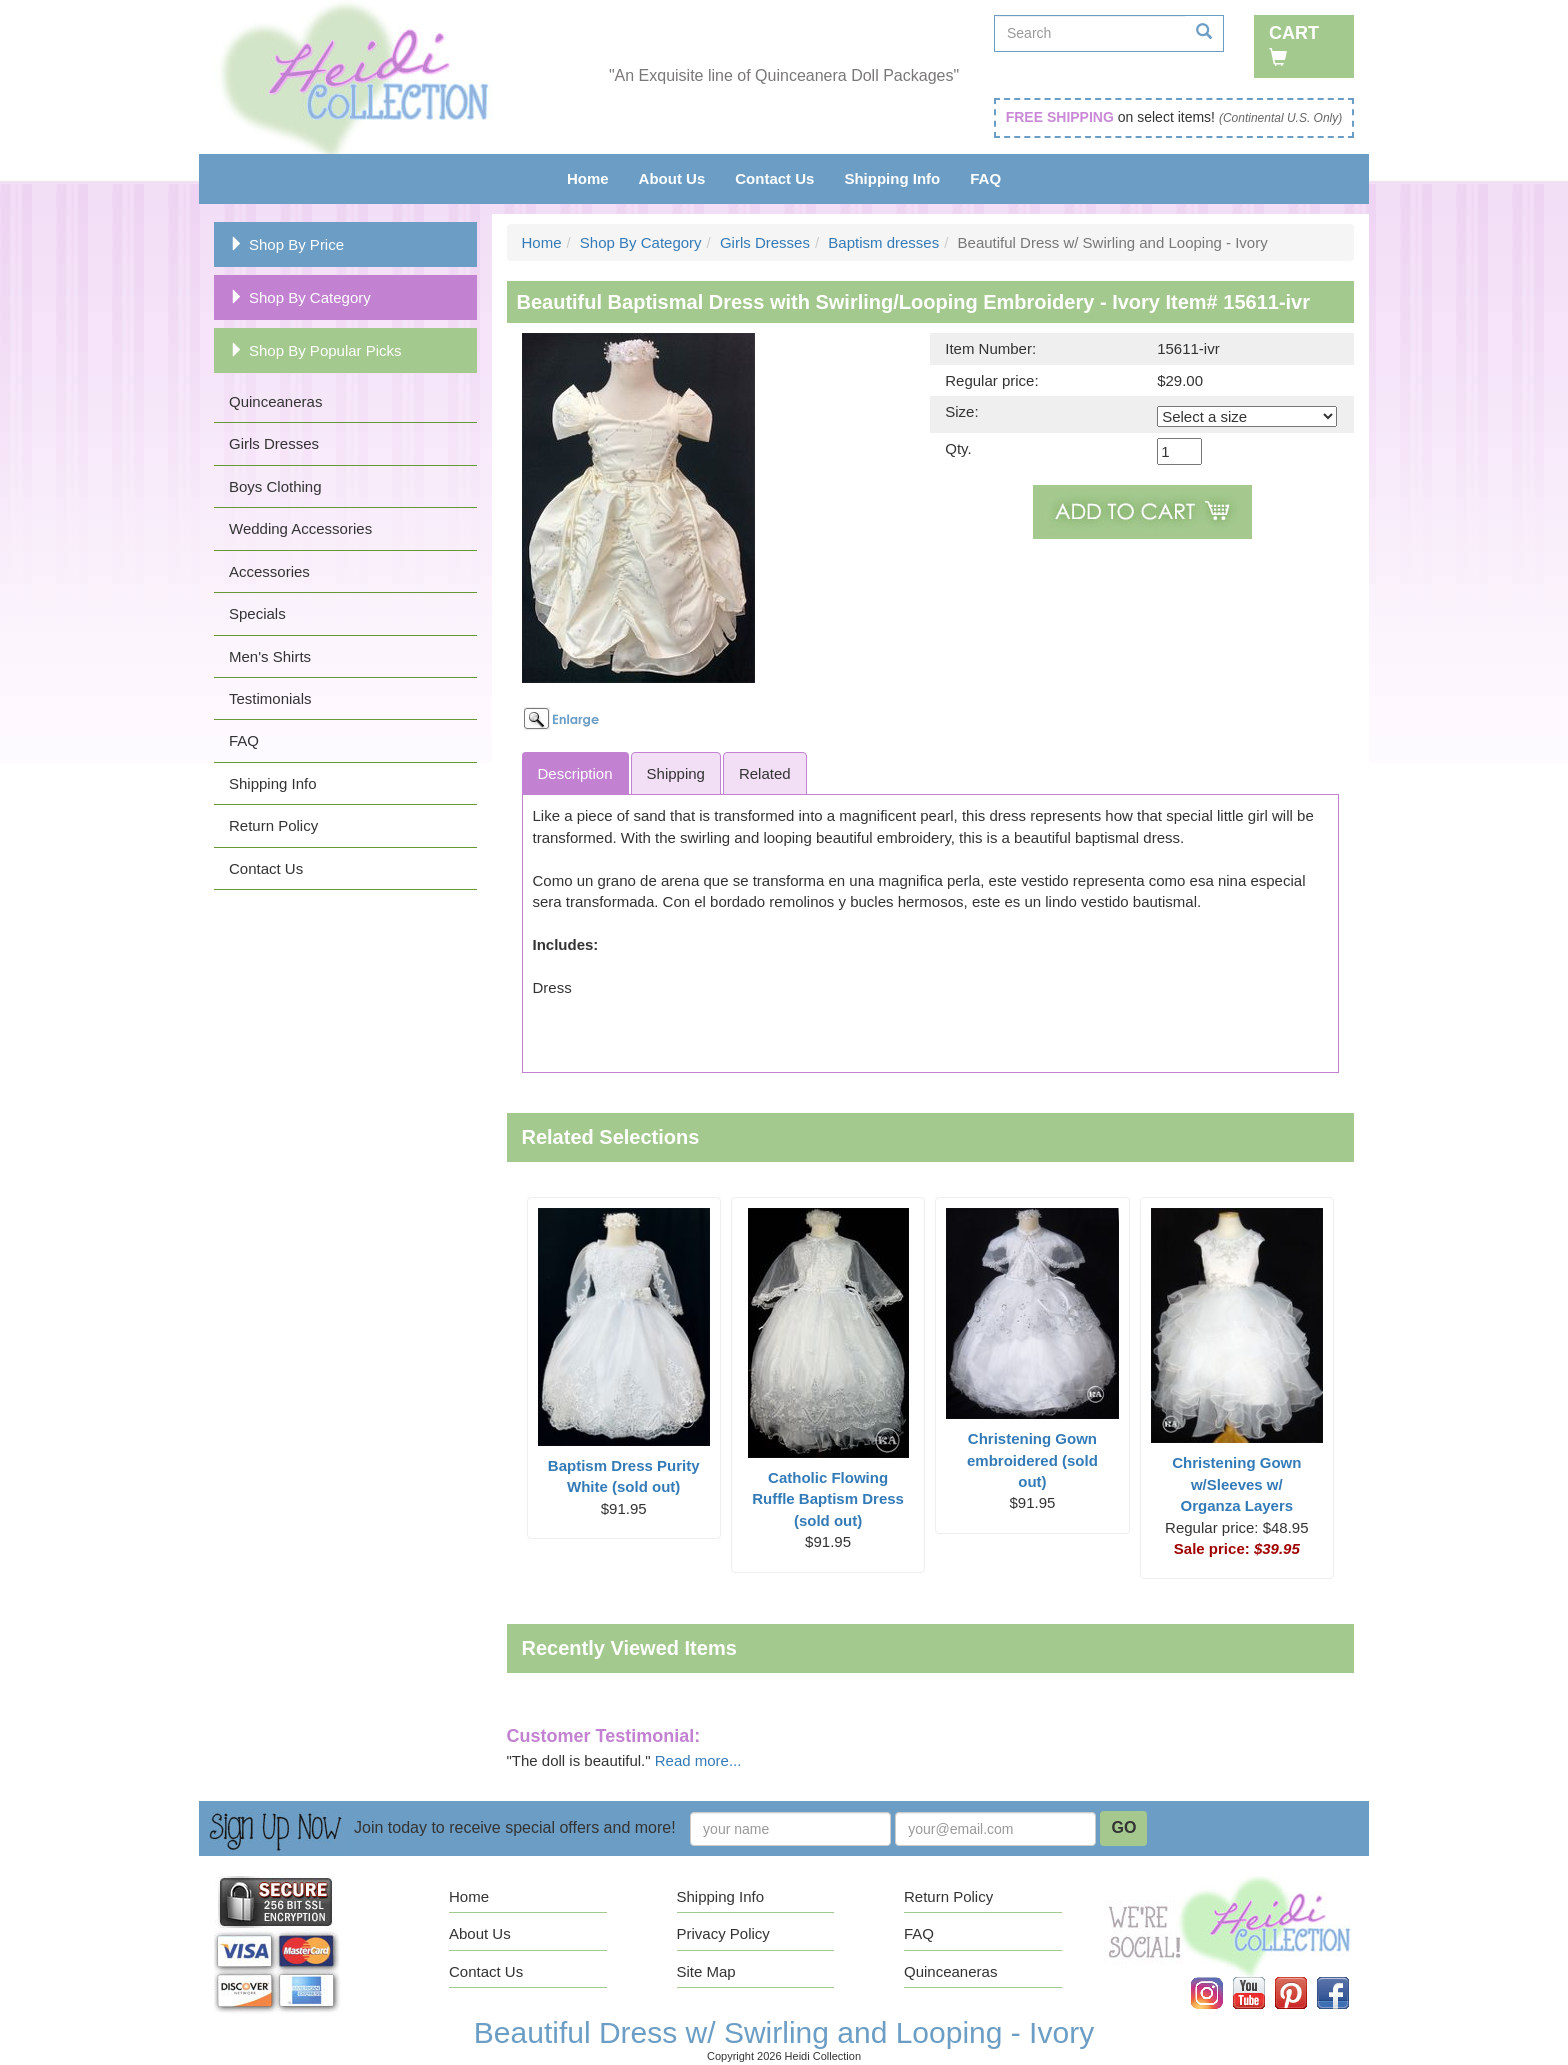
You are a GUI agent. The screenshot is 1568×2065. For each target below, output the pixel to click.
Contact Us (774, 178)
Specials (257, 613)
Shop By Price (286, 244)
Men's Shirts (270, 656)
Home (588, 178)
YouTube (1263, 1977)
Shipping (676, 773)
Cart (1294, 44)
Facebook (1347, 1977)
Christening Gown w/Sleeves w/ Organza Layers (1236, 1484)
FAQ (985, 178)
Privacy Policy (723, 1933)
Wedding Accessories (300, 528)
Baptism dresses (883, 242)
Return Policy (273, 825)
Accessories (269, 571)
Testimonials (270, 698)
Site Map (706, 1971)
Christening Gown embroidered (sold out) (1032, 1460)
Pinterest (1305, 1977)
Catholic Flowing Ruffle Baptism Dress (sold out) (828, 1499)
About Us (672, 178)
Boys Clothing (275, 486)
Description (575, 773)
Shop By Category (300, 297)
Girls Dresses (274, 443)
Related (765, 773)
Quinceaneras (275, 401)
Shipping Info (892, 178)
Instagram (1221, 1977)
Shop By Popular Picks (315, 350)
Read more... (698, 1760)
